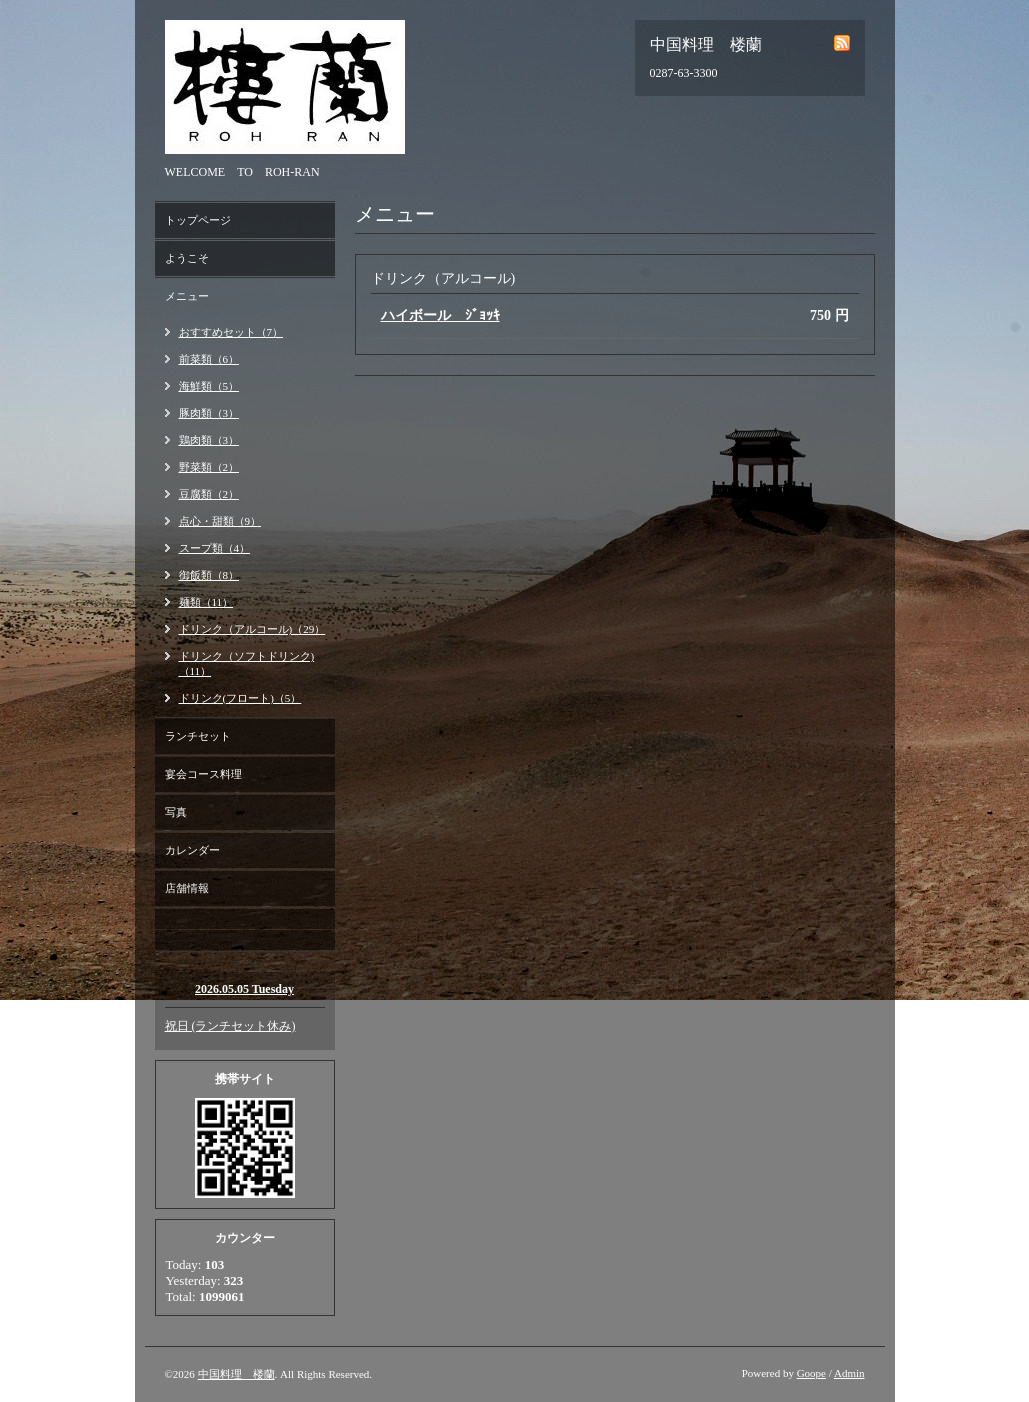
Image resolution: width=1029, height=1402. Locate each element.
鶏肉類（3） (209, 440)
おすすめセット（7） (231, 332)
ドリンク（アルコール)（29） (252, 629)
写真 (176, 812)
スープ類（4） (215, 548)
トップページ (198, 220)
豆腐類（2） (209, 494)
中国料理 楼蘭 (236, 1374)
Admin (849, 1373)
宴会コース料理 (203, 774)
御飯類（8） (209, 575)
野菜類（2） (209, 467)
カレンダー (192, 850)
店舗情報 (187, 888)
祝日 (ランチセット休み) (230, 1026)
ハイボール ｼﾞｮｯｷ (440, 315)
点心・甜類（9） (220, 521)
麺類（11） (206, 602)
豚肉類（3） (209, 413)
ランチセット (198, 736)
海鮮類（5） (209, 386)
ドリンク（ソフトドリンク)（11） (247, 663)
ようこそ (187, 258)
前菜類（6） (209, 359)
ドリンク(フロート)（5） (240, 698)
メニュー (187, 296)
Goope (811, 1373)
